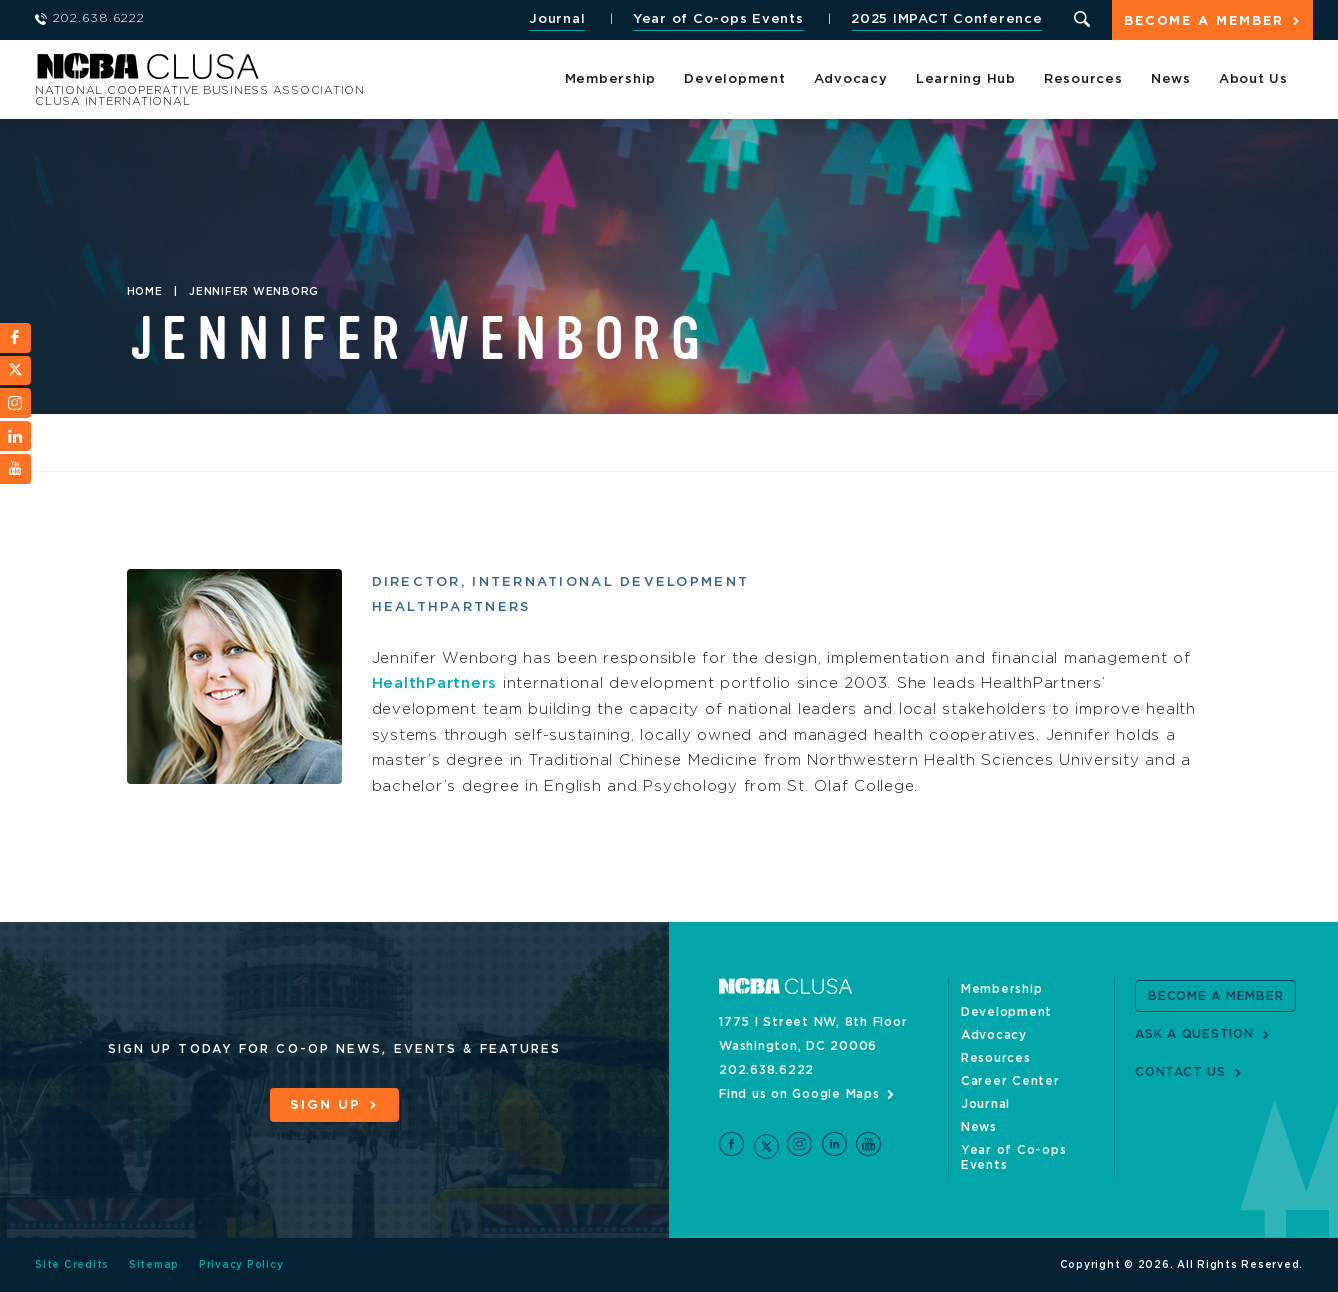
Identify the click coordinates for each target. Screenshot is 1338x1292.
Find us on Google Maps (799, 1094)
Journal (557, 19)
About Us (1253, 79)
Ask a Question (1194, 1034)
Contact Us (1180, 1072)
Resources (1083, 79)
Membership (611, 79)
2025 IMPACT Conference (947, 19)
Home (145, 292)
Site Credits (72, 1265)
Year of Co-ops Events (718, 19)
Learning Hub (966, 79)
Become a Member (1204, 21)
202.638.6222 (766, 1070)
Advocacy (851, 79)
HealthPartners (435, 683)
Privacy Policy (241, 1265)
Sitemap (154, 1265)
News (1171, 79)
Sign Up (325, 1105)
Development (734, 79)
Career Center (1010, 1081)
